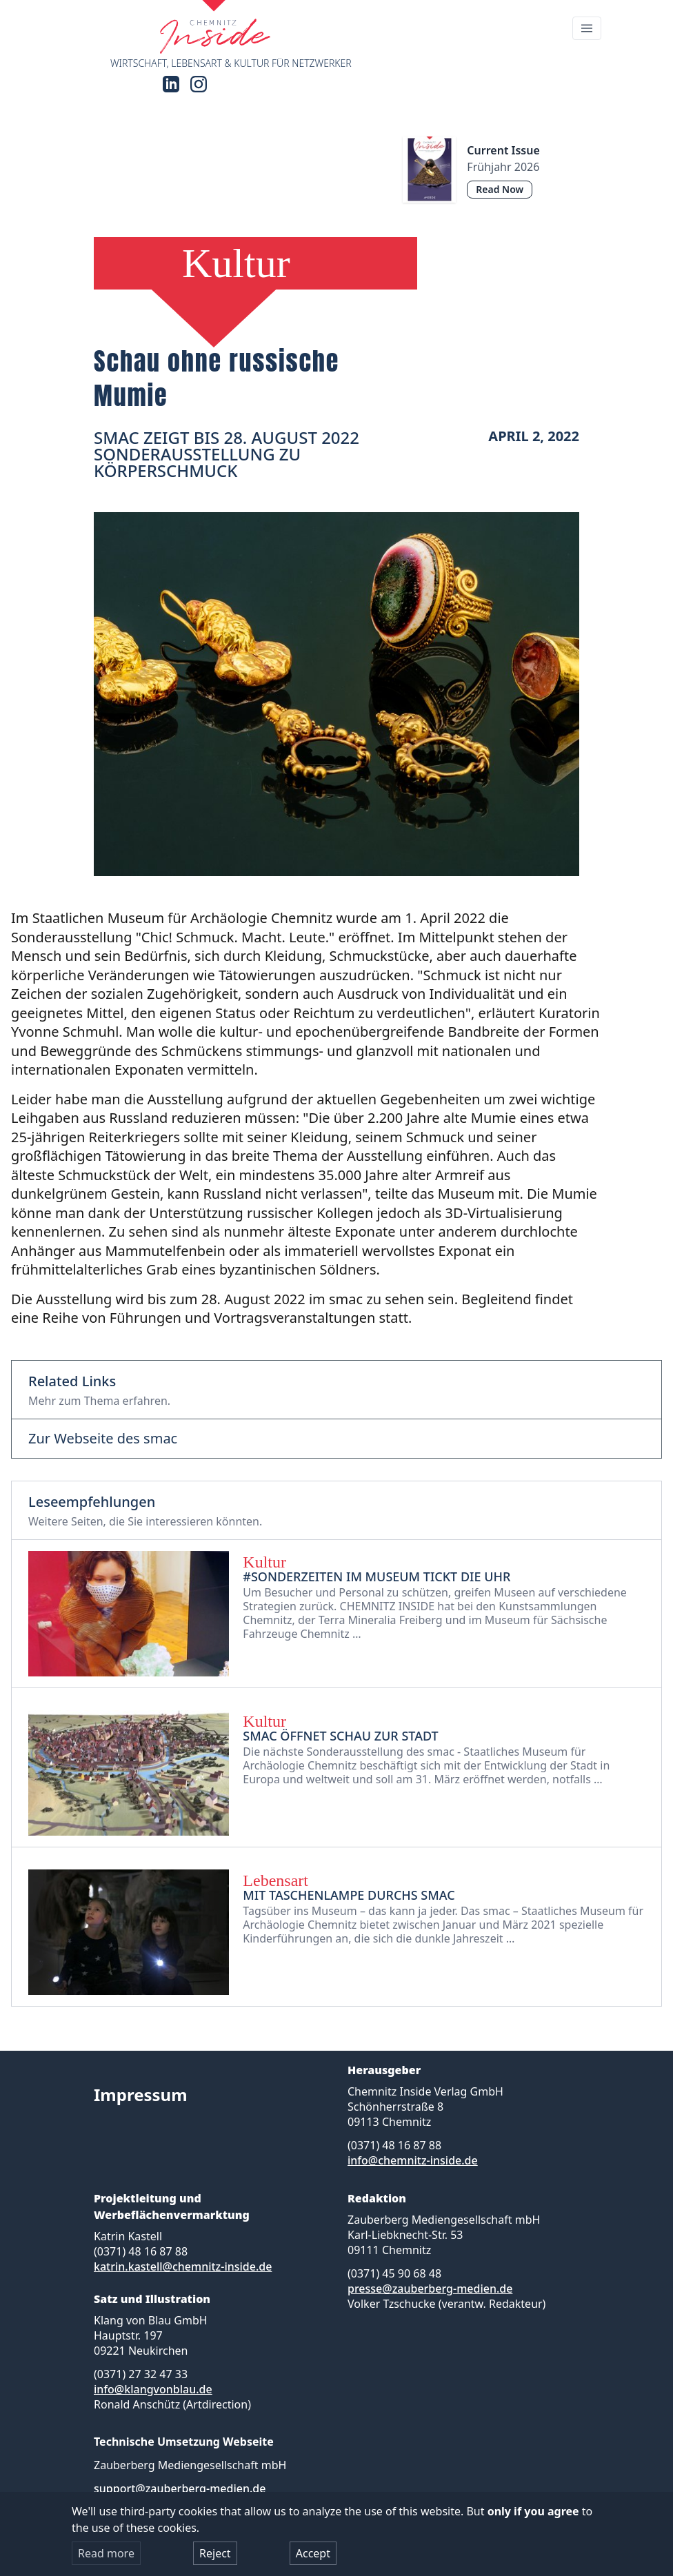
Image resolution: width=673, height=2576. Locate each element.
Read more (106, 2553)
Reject (215, 2553)
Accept (313, 2553)
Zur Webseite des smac (102, 1438)
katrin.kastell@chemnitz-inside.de (183, 2266)
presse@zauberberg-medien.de (430, 2288)
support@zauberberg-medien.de (179, 2488)
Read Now (499, 189)
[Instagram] (198, 84)
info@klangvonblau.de (153, 2389)
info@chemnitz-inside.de (413, 2160)
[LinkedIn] (171, 84)
